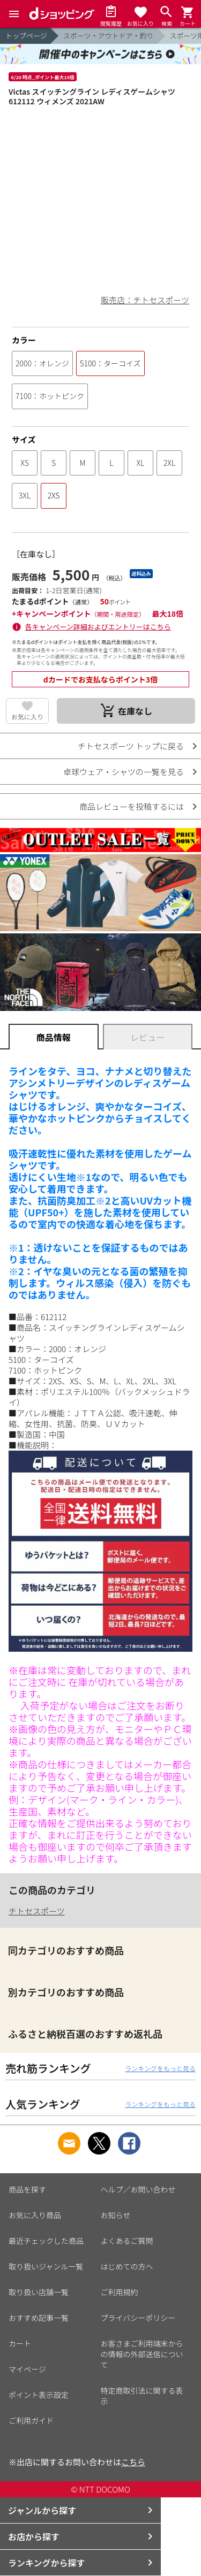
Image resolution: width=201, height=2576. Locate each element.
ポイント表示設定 (39, 2394)
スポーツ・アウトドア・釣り (108, 35)
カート (20, 2343)
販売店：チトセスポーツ (145, 299)
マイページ (27, 2369)
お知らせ (116, 2215)
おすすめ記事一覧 (39, 2317)
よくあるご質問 (127, 2240)
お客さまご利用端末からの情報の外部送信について (142, 2354)
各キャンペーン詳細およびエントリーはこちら (98, 627)
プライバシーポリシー (138, 2317)
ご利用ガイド (31, 2420)
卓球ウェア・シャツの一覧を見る (123, 772)
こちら (133, 2461)
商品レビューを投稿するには (131, 806)
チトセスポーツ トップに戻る (131, 746)
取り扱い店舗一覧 (39, 2292)
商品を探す (27, 2189)
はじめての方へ (127, 2266)
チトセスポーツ (37, 1910)
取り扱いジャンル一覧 (46, 2266)
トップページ (26, 35)
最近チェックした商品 (46, 2240)
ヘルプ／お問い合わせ (138, 2189)
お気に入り (27, 716)
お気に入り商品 (35, 2215)
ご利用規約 (119, 2292)
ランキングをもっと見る (160, 2068)
